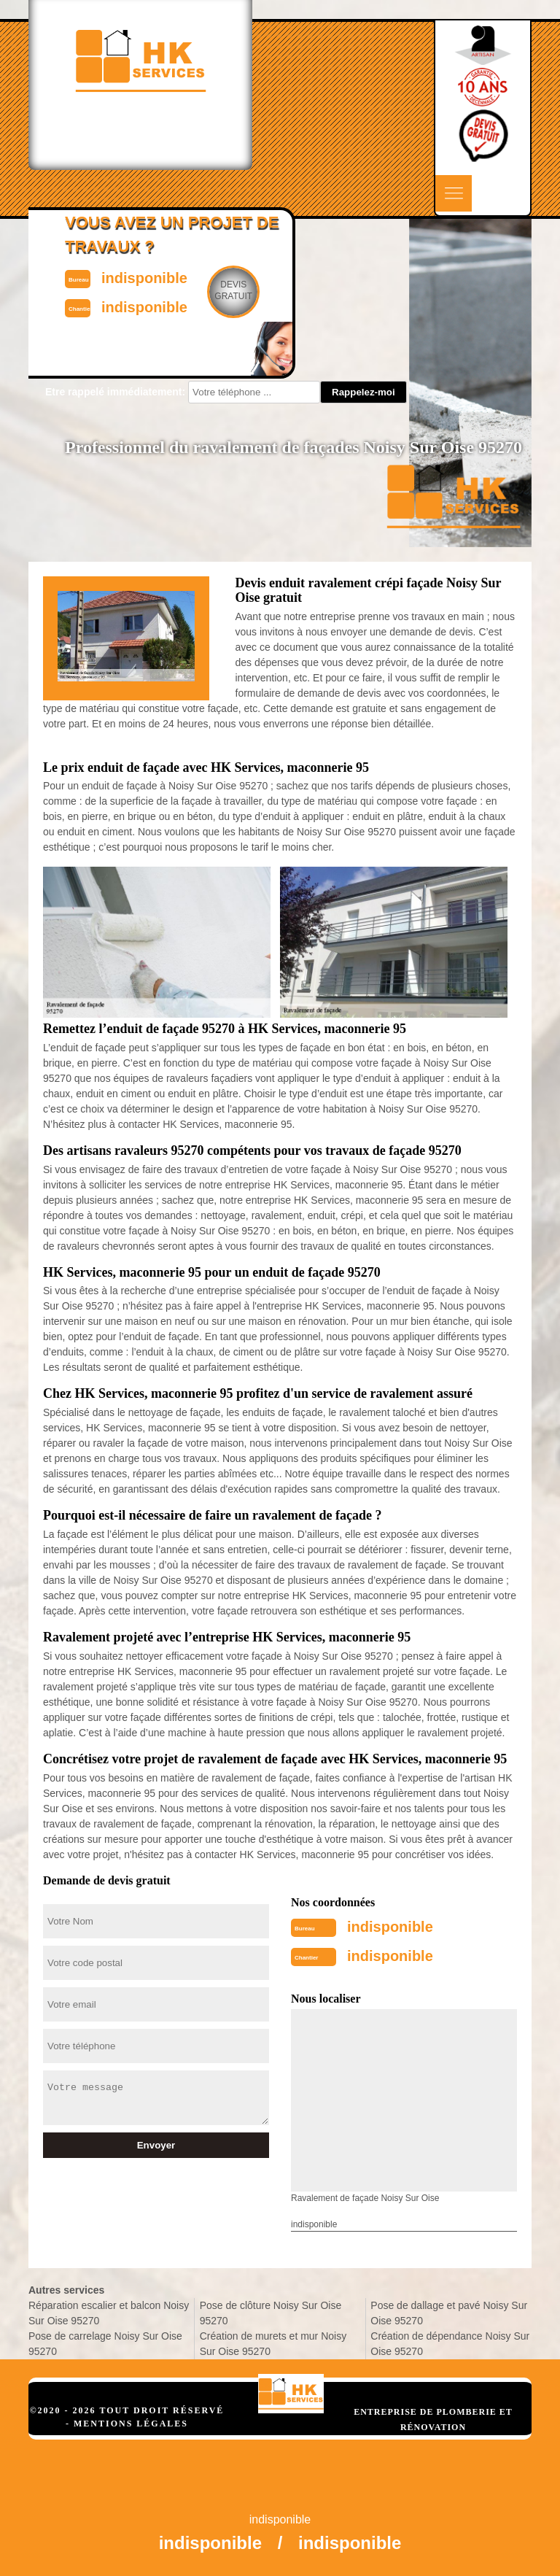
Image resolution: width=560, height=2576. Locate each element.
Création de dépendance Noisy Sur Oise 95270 (449, 2343)
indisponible (390, 1927)
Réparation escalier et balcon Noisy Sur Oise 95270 (108, 2313)
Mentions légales (131, 2423)
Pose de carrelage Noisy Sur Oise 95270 (105, 2343)
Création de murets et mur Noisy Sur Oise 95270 (273, 2343)
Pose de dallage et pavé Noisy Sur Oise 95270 (448, 2313)
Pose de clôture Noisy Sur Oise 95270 (271, 2313)
